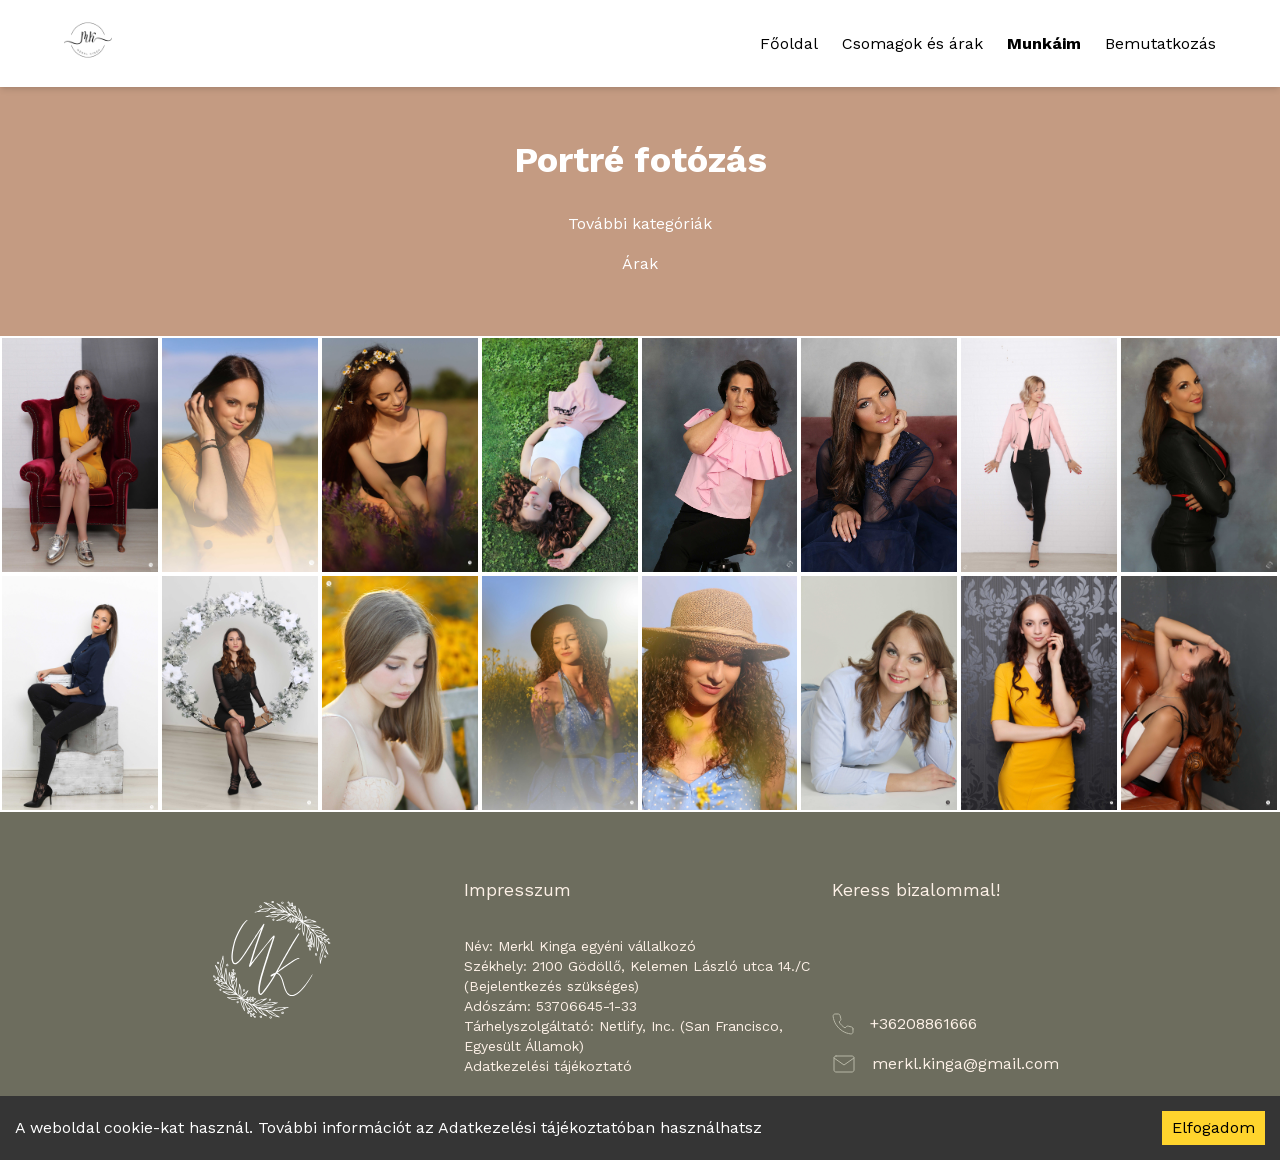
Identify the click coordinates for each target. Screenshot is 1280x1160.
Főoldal (789, 43)
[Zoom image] (80, 455)
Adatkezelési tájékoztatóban (546, 1127)
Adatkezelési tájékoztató (548, 1066)
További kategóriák (640, 223)
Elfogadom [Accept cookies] (1213, 1127)
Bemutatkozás (1160, 43)
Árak (640, 263)
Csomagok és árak (912, 43)
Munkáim (1044, 43)
